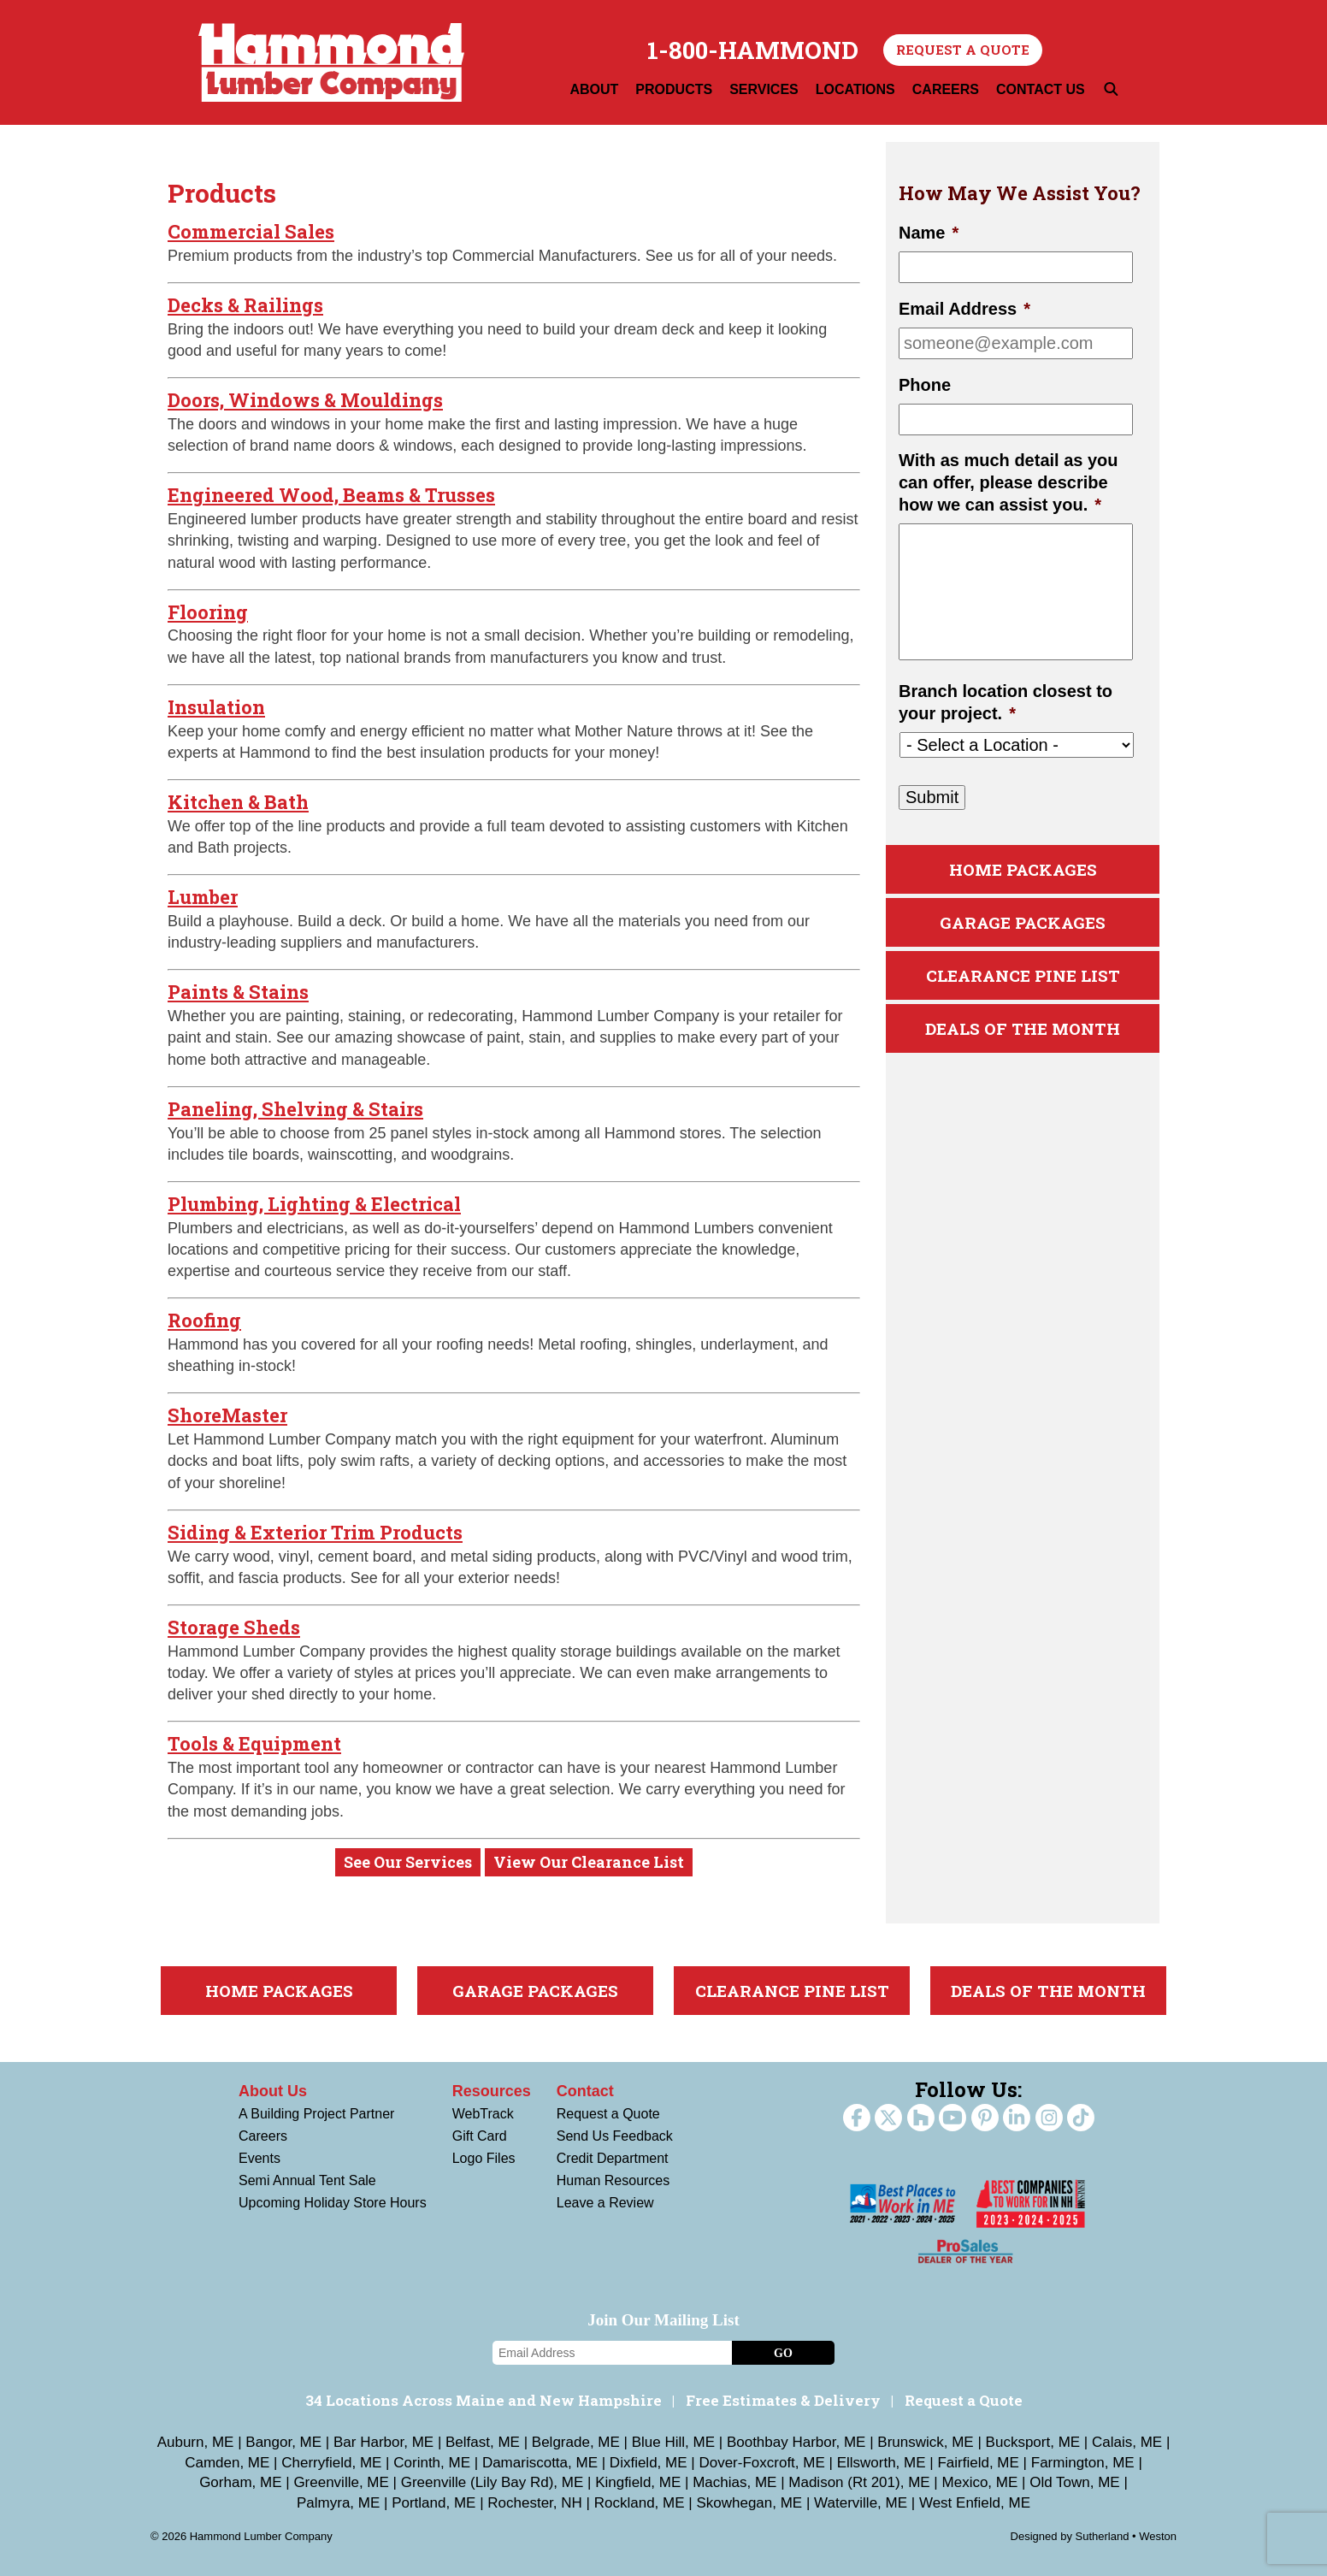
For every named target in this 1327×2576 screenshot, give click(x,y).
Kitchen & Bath (238, 801)
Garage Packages (1023, 922)
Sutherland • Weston (1126, 2536)
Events (259, 2158)
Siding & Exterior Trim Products (315, 1532)
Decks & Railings (245, 304)
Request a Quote (962, 49)
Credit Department (613, 2158)
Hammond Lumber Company (331, 62)
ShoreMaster (227, 1415)
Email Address (964, 308)
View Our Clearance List (588, 1862)
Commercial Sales (251, 231)
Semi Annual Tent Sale (307, 2180)
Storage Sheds (234, 1627)
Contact (585, 2091)
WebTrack (483, 2113)
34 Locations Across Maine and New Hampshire (483, 2400)
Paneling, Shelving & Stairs (295, 1108)
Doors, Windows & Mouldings (305, 399)
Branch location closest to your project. (1005, 702)
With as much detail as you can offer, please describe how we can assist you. (1008, 482)
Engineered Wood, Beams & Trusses (331, 494)
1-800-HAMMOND (752, 50)
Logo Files (484, 2158)
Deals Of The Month (1022, 1028)
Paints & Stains (238, 991)
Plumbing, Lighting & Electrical (314, 1203)
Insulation (216, 706)
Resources (491, 2091)
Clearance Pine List (1023, 975)
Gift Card (479, 2136)
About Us (273, 2091)
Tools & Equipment (254, 1743)
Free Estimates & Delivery (783, 2400)
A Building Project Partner (316, 2113)
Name (928, 232)
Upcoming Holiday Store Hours (333, 2202)
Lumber (203, 896)
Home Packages (1023, 869)
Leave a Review (605, 2202)
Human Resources (613, 2180)
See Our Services (408, 1862)
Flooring (208, 612)
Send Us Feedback (615, 2136)
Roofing (204, 1320)
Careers (263, 2136)
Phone (925, 384)
